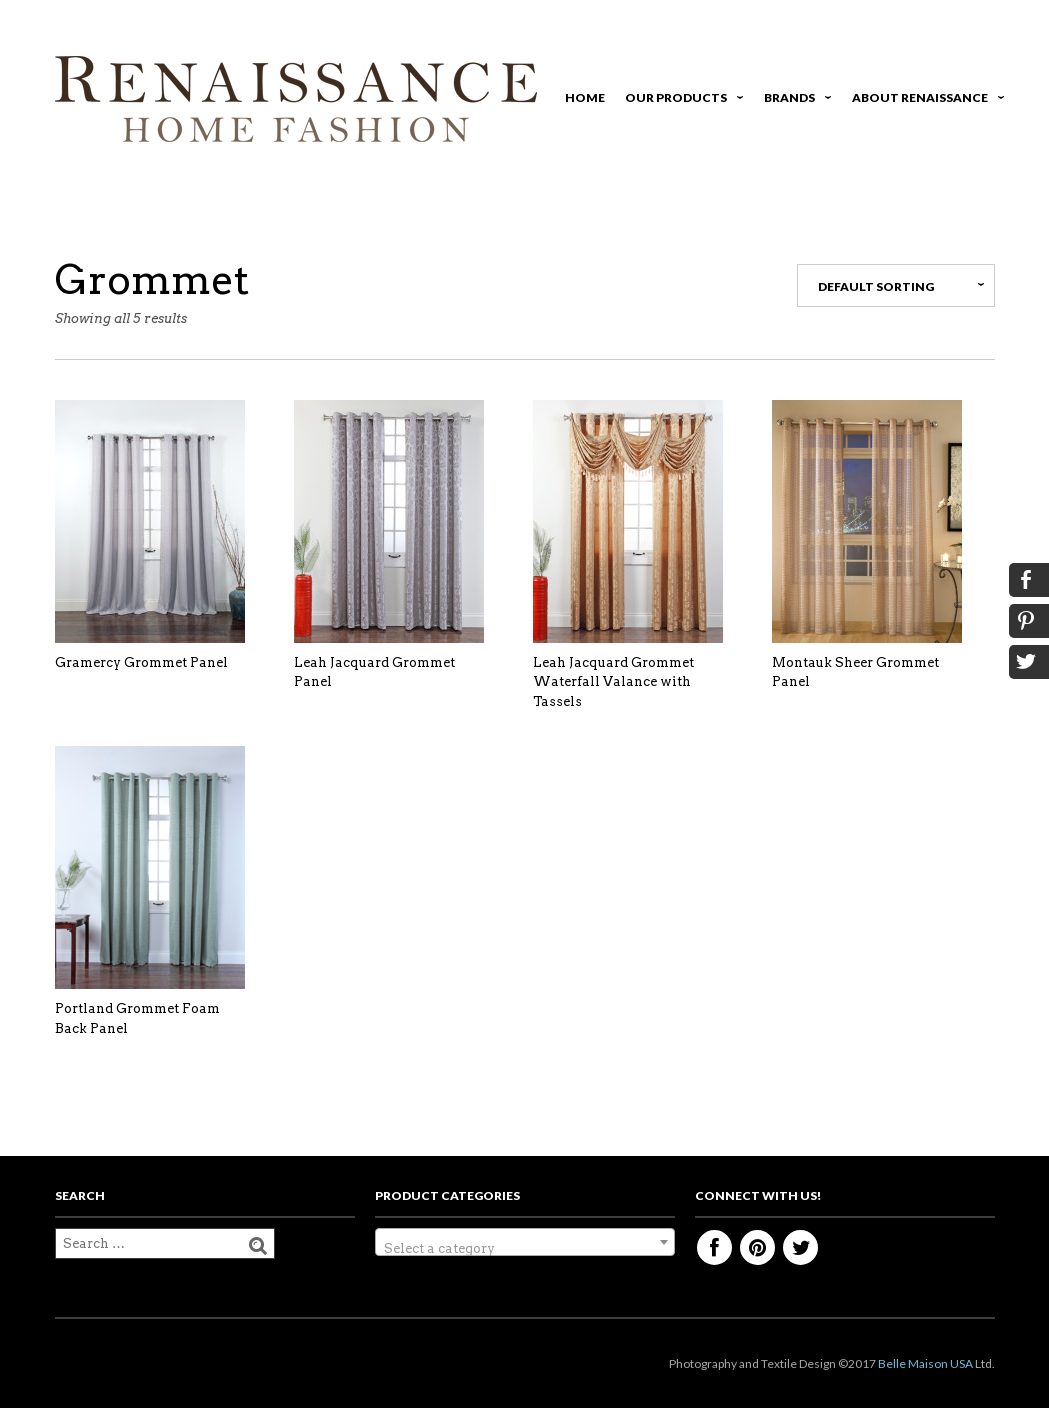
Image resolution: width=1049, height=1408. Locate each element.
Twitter (800, 1247)
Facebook (714, 1247)
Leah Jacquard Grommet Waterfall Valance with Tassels (613, 682)
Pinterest (757, 1247)
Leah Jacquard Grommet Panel (374, 672)
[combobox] (525, 1242)
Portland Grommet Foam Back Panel (137, 1018)
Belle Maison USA (925, 1363)
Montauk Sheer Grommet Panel (855, 672)
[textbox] (525, 1249)
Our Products (681, 100)
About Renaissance (925, 100)
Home (585, 97)
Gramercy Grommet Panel (141, 662)
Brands (794, 100)
